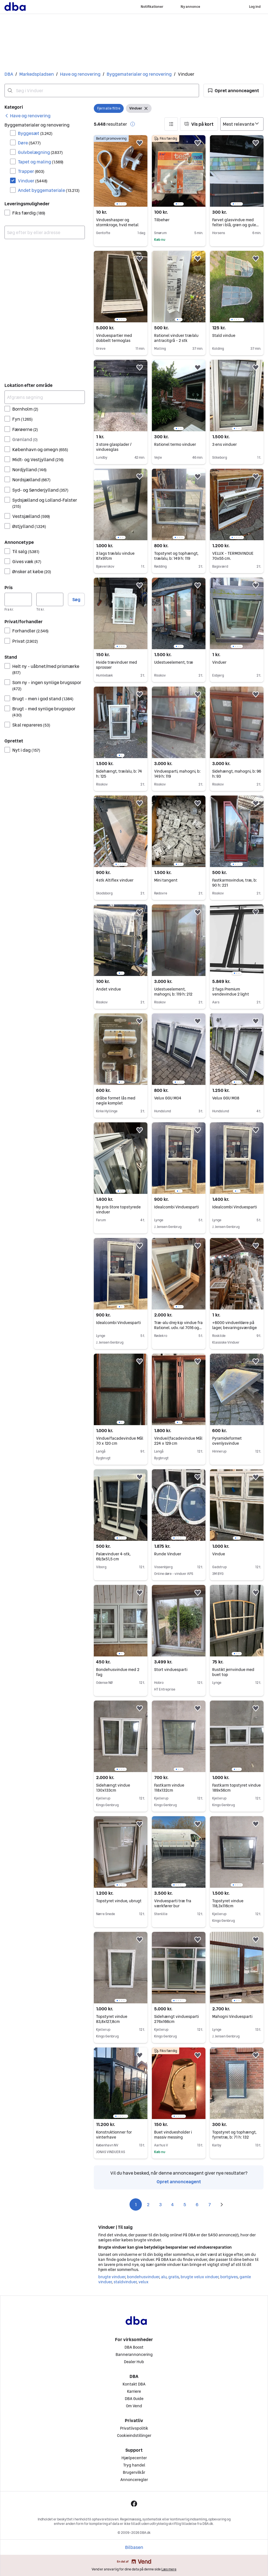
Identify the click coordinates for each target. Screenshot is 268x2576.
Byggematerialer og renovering (139, 74)
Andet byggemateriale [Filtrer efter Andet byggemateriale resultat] (49, 190)
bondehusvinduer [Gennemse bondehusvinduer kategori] (143, 2277)
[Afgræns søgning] (44, 397)
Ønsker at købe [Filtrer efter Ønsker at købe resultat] (31, 571)
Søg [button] (76, 599)
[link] (27, 115)
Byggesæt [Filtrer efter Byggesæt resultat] (35, 133)
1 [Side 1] (136, 2204)
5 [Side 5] (184, 2204)
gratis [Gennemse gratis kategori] (173, 2277)
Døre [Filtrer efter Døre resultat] (29, 142)
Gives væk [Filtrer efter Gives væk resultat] (26, 561)
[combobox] (101, 90)
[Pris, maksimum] (50, 599)
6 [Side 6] (197, 2204)
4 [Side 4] (172, 2204)
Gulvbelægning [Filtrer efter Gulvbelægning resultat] (40, 152)
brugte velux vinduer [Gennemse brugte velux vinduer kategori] (199, 2277)
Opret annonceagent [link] (179, 2181)
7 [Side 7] (209, 2204)
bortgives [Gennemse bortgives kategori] (229, 2277)
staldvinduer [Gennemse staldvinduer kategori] (125, 2282)
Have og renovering (80, 74)
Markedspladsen (36, 74)
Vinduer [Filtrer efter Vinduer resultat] (32, 180)
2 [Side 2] (148, 2204)
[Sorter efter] (242, 124)
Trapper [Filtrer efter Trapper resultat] (31, 171)
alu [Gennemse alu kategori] (163, 2277)
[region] (120, 171)
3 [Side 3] (160, 2204)
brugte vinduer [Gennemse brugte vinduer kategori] (111, 2277)
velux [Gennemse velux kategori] (143, 2282)
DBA (8, 74)
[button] (234, 90)
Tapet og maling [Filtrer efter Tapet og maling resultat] (40, 161)
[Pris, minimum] (18, 599)
